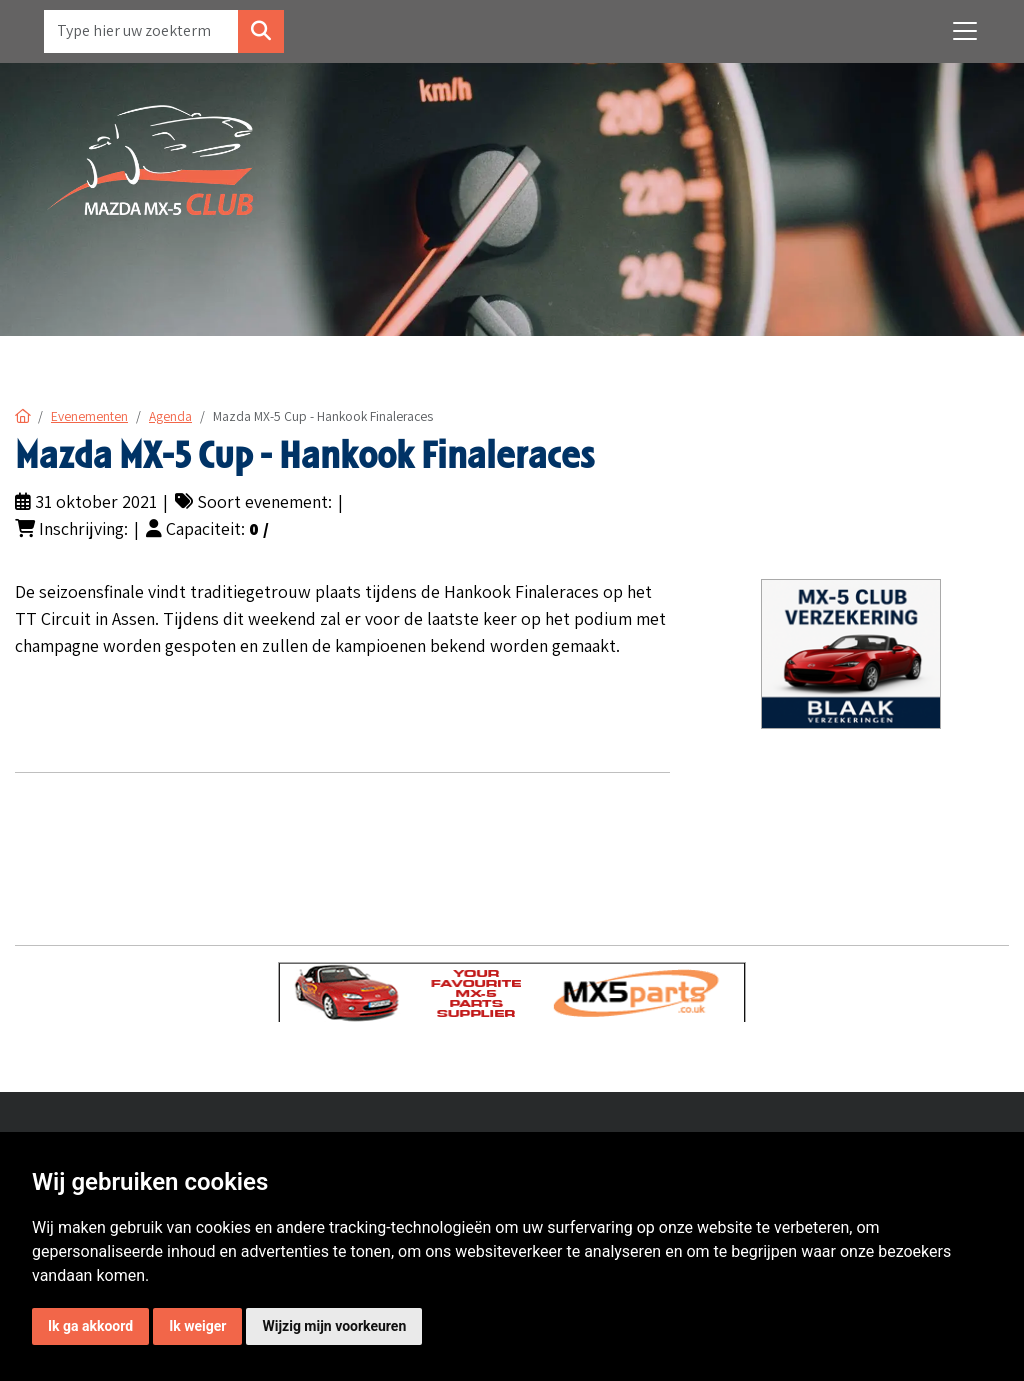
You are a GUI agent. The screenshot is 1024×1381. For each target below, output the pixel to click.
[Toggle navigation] (965, 31)
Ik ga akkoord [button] (90, 1326)
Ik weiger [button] (197, 1326)
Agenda (170, 416)
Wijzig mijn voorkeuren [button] (334, 1326)
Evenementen (89, 416)
